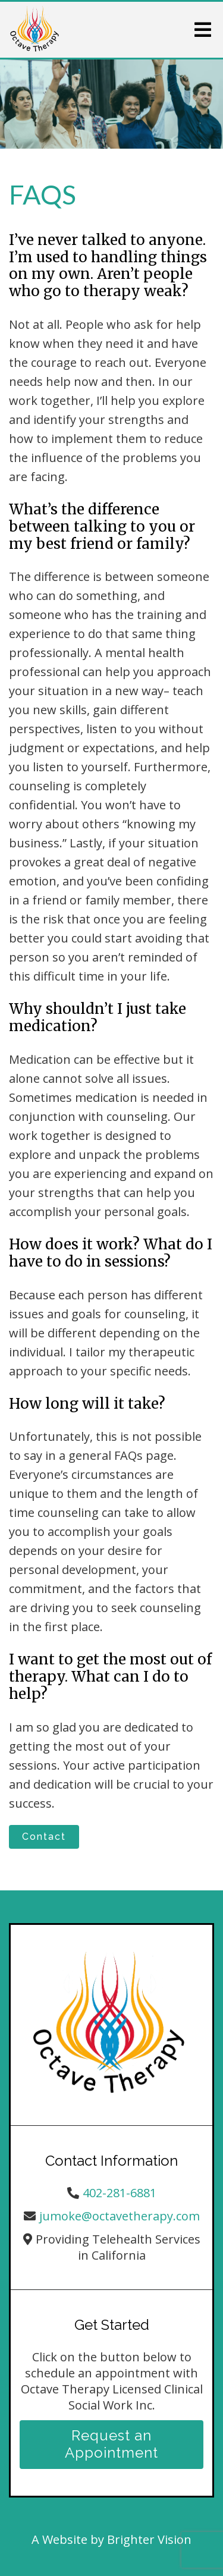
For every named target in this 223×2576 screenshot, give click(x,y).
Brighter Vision (149, 2539)
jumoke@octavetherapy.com (119, 2216)
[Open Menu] (202, 29)
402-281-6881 (119, 2193)
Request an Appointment (111, 2444)
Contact (44, 1836)
